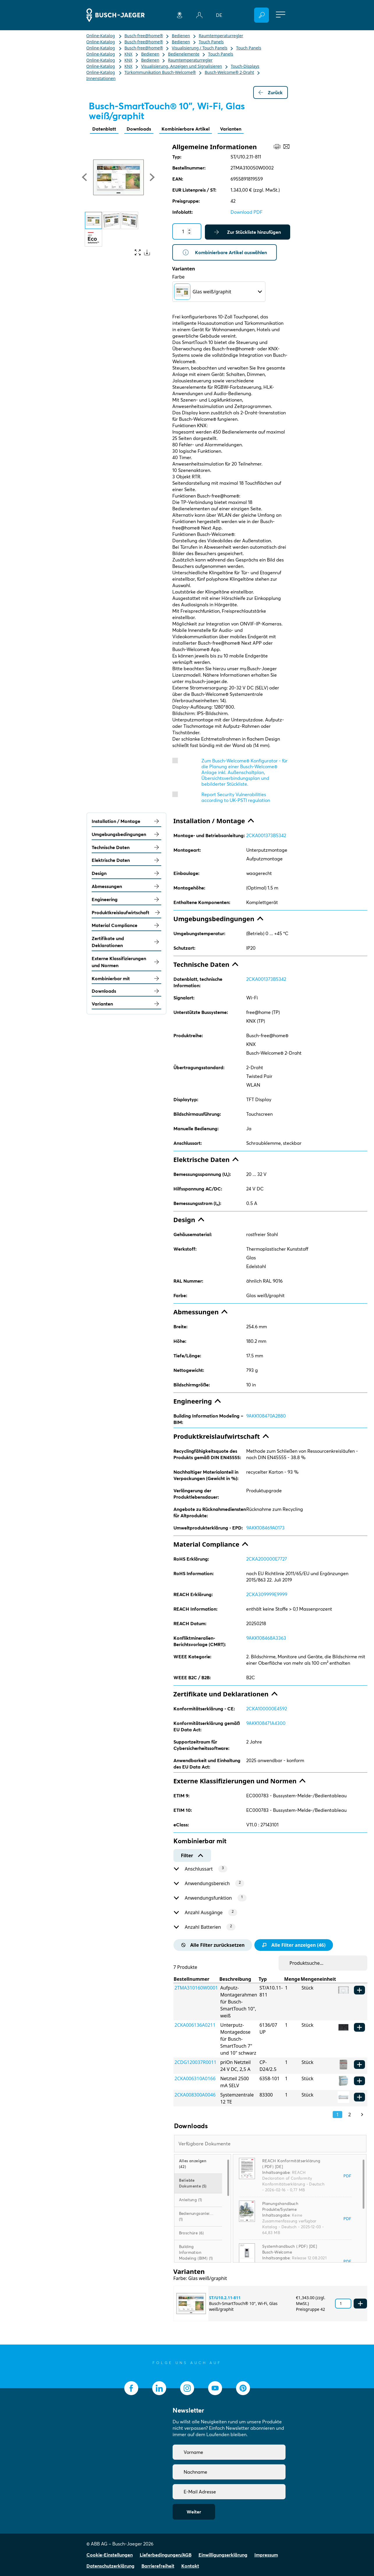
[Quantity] (186, 231)
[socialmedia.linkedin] (159, 2388)
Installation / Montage (126, 821)
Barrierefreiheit (157, 2566)
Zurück (270, 92)
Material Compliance (126, 925)
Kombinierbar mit (126, 978)
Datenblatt (104, 129)
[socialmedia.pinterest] (243, 2388)
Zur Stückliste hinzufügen (247, 232)
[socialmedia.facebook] (131, 2388)
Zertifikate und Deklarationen (126, 941)
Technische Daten (126, 847)
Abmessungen (126, 886)
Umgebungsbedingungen (126, 834)
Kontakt (190, 2566)
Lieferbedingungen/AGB (166, 2555)
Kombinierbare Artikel (186, 129)
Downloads (139, 129)
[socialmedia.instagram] (187, 2388)
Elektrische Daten (126, 860)
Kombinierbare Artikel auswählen (224, 252)
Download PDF (247, 212)
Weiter (194, 2512)
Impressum (266, 2555)
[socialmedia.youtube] (215, 2388)
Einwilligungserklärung (222, 2555)
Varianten (230, 129)
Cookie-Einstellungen (109, 2555)
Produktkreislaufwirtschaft (126, 912)
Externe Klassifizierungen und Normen (126, 961)
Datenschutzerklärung (110, 2566)
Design (126, 873)
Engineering (126, 899)
